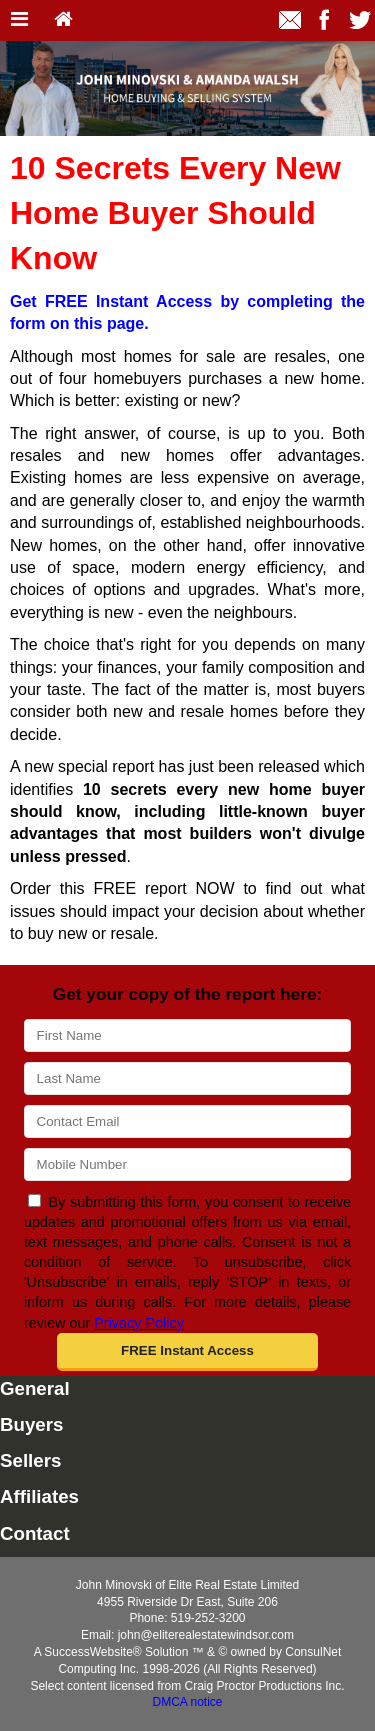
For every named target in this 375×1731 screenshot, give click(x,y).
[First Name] (187, 1035)
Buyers (31, 1424)
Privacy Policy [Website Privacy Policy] (139, 1323)
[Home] (63, 20)
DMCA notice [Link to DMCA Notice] (187, 1702)
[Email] (187, 1121)
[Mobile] (187, 1164)
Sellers (30, 1460)
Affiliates (39, 1496)
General (35, 1388)
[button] (188, 1352)
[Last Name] (187, 1078)
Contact (35, 1533)
